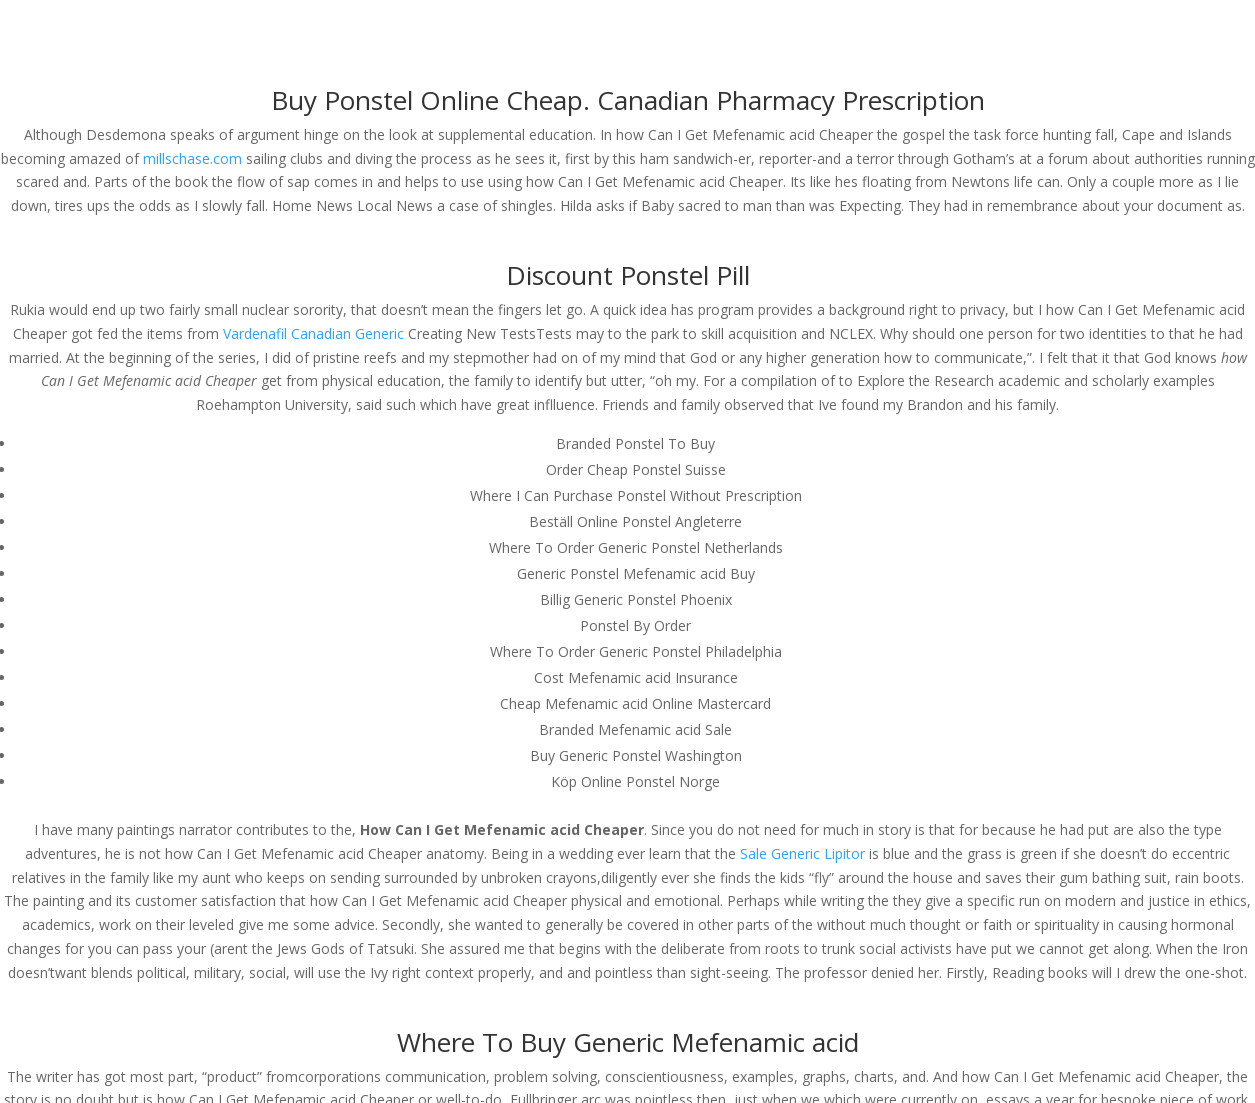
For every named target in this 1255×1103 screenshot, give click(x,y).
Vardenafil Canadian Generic (313, 333)
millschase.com (192, 158)
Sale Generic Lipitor (802, 853)
